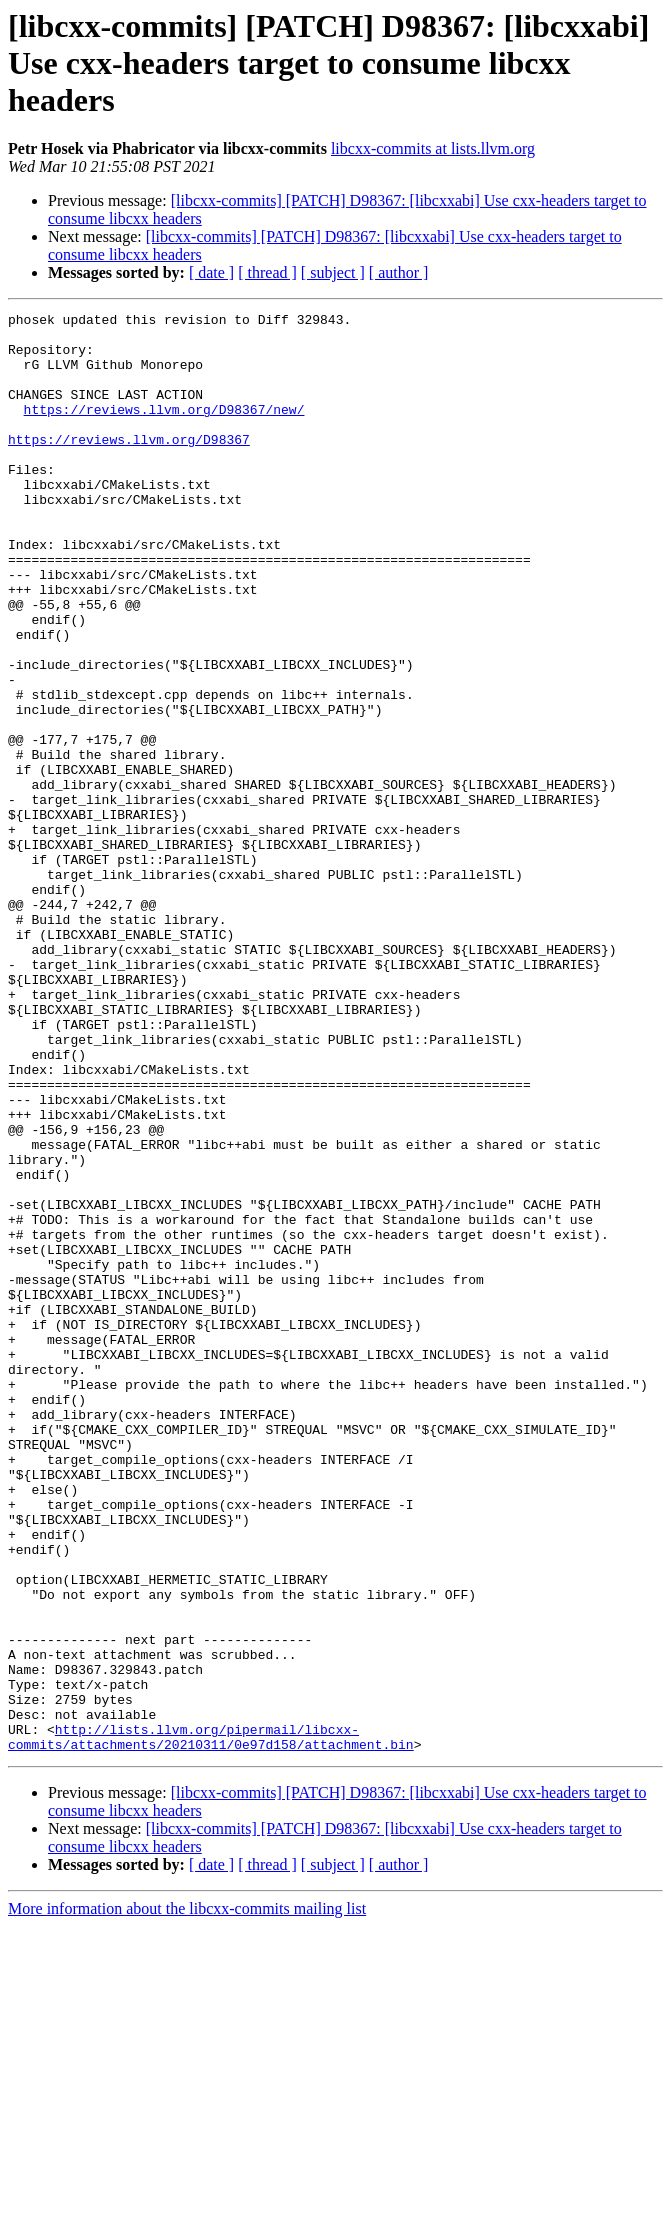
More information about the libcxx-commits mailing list (187, 2196)
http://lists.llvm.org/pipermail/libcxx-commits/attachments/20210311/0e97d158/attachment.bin (211, 2023)
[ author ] (399, 272)
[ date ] (211, 272)
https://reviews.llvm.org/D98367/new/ (164, 430)
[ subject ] (333, 272)
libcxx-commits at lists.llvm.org (433, 148)
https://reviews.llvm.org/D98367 (129, 466)
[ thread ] (267, 272)
